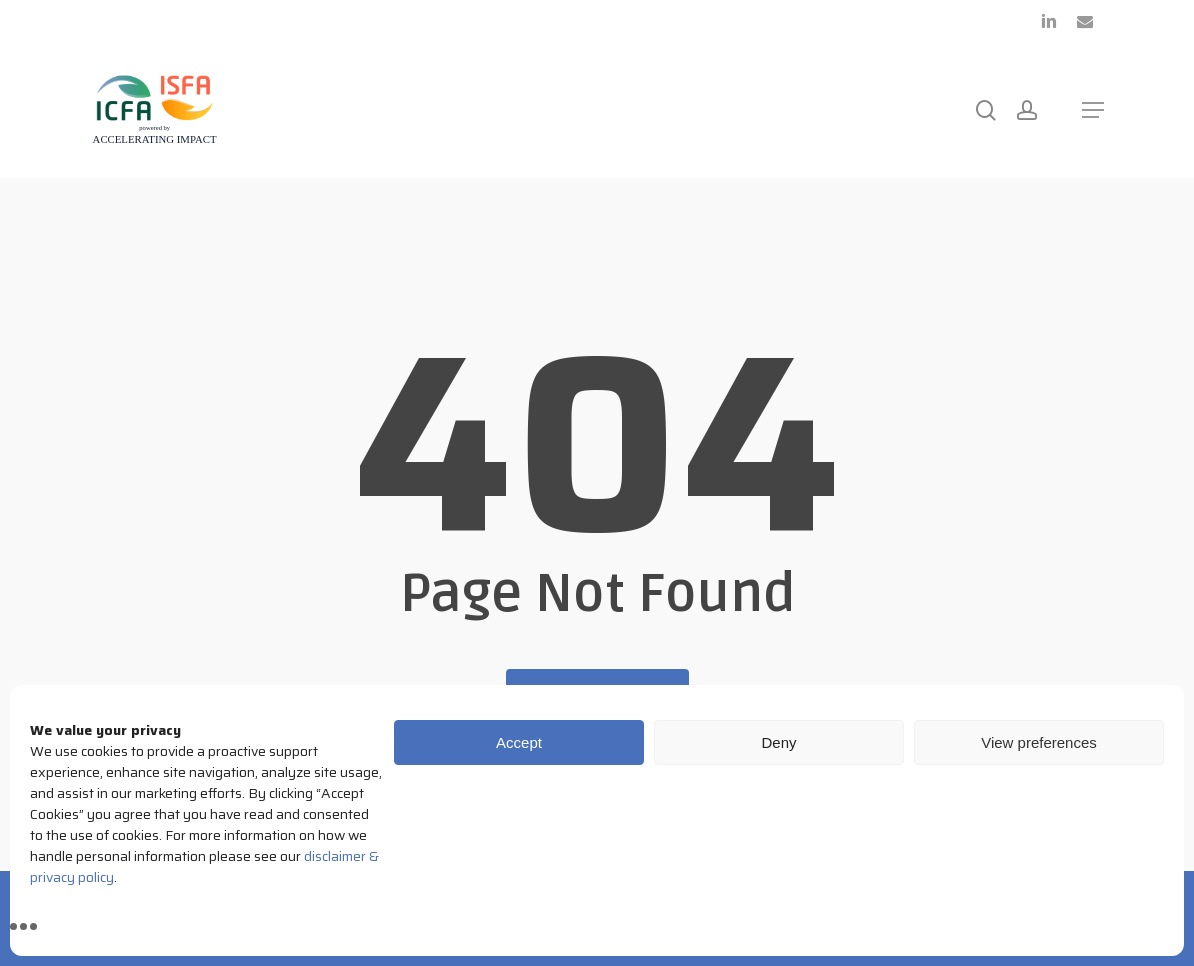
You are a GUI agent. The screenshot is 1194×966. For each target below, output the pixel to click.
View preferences (1039, 742)
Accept (519, 742)
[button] (1093, 110)
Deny (778, 742)
